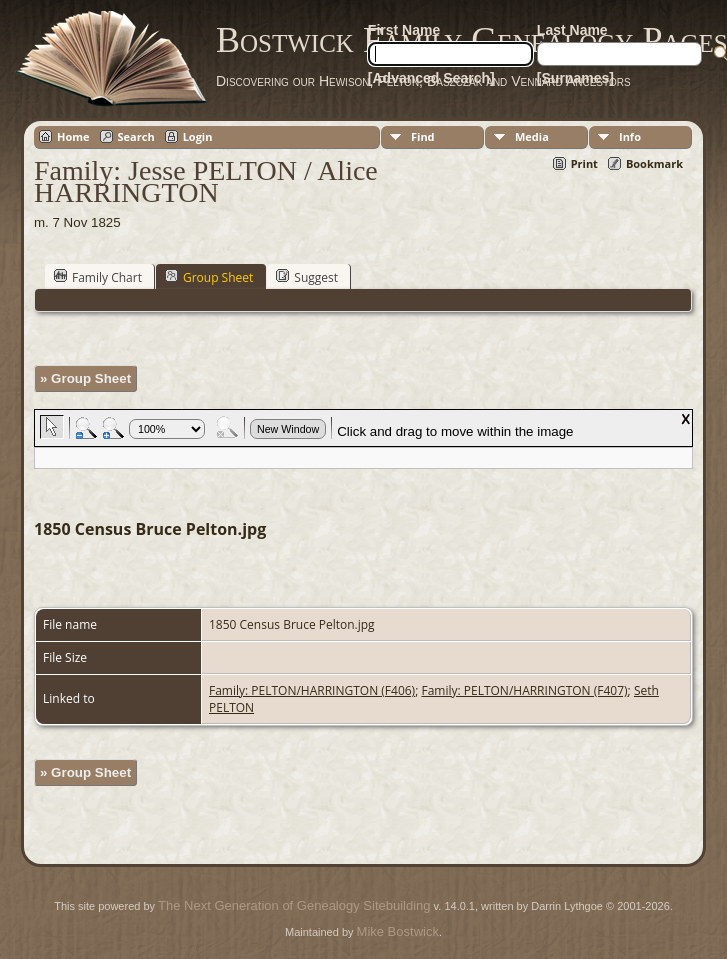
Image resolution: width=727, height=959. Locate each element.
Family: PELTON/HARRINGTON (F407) (524, 690)
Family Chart (98, 277)
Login (198, 136)
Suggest (307, 277)
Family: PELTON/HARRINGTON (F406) (312, 690)
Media (532, 136)
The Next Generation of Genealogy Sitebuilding (294, 905)
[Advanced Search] (431, 78)
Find (423, 136)
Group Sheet (209, 277)
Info (630, 136)
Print (584, 163)
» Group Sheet (85, 378)
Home (73, 136)
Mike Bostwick (398, 931)
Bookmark (654, 163)
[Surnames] (575, 78)
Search (136, 136)
